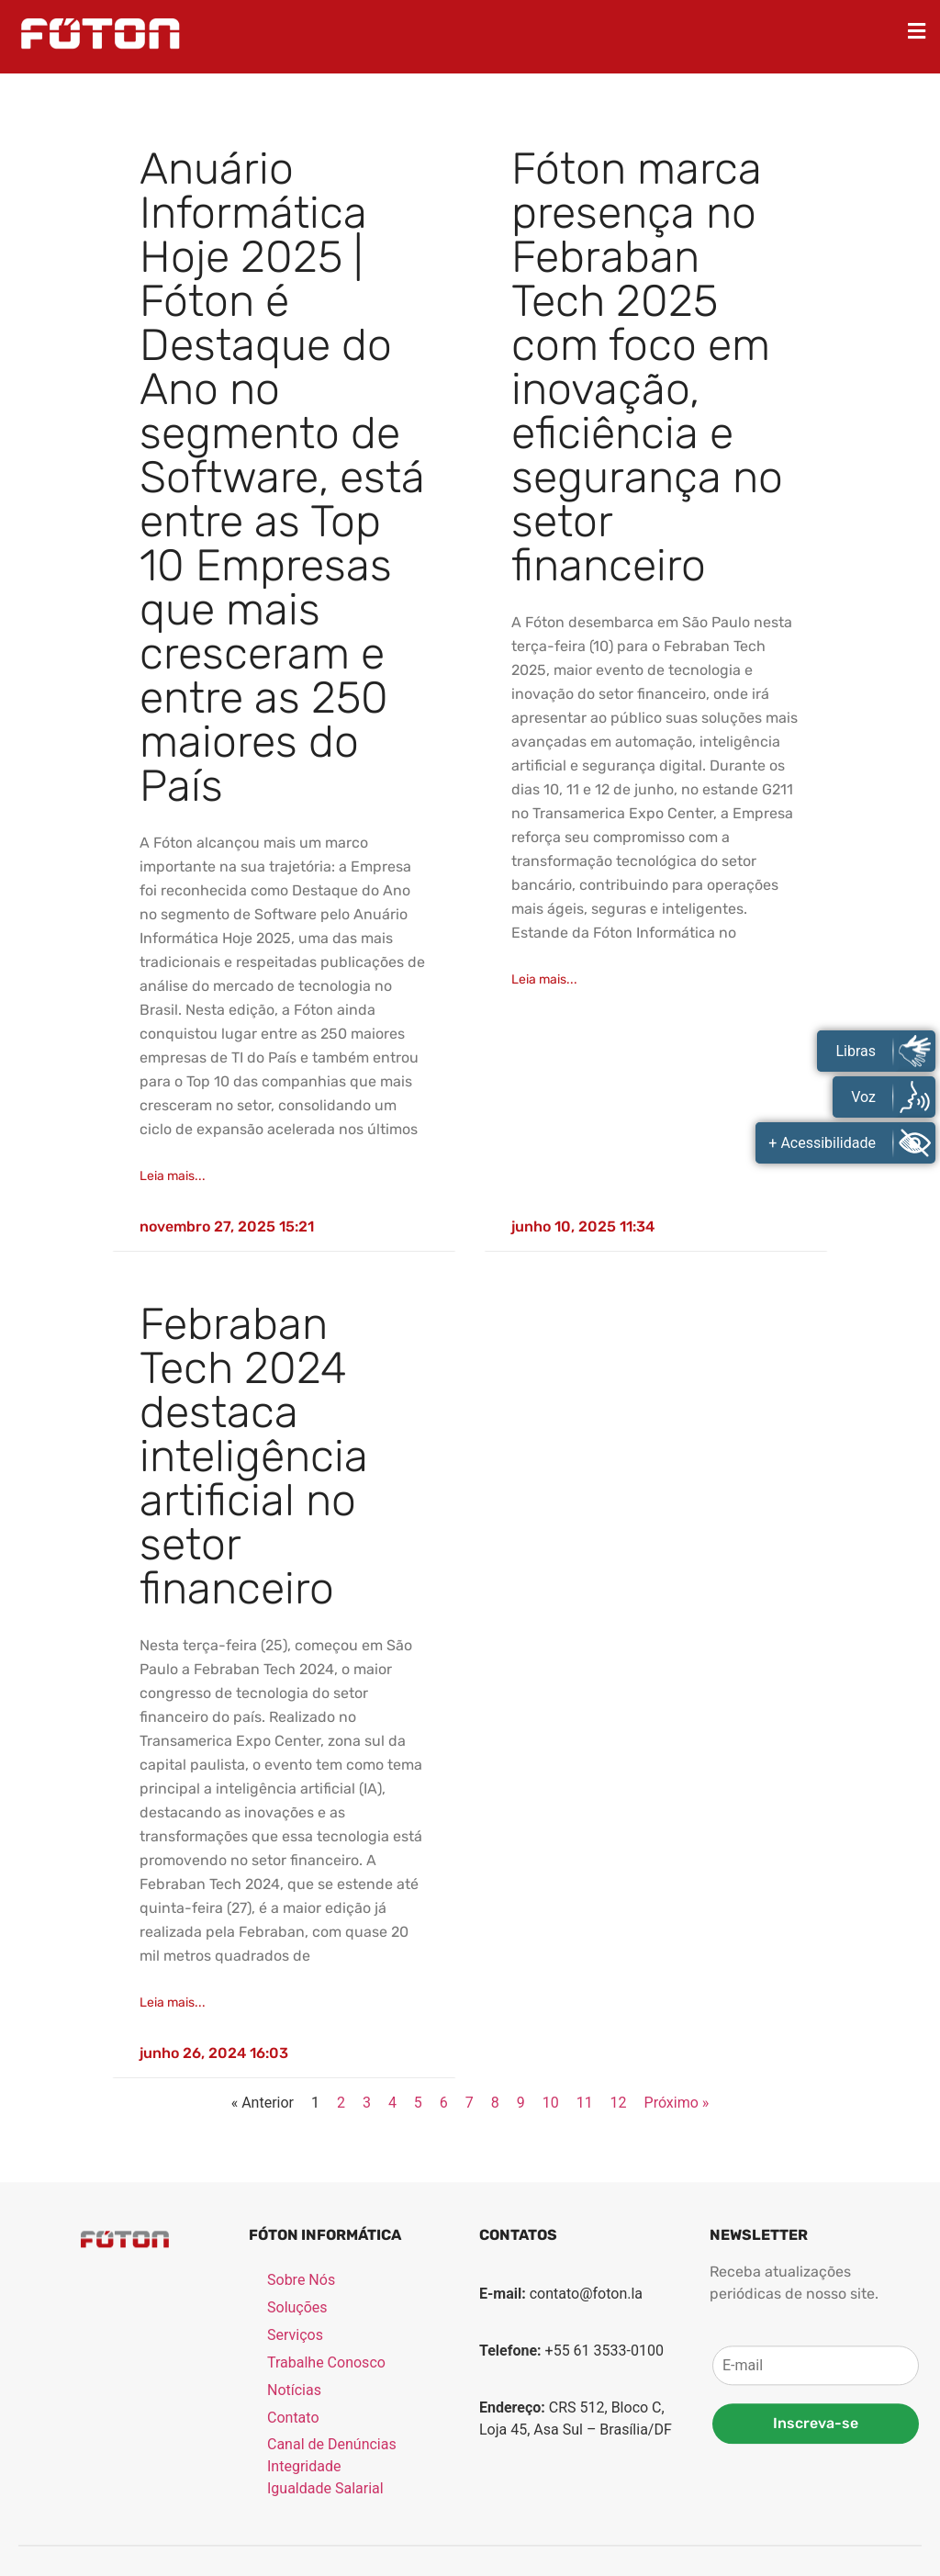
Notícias (294, 2489)
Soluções (297, 2406)
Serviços (295, 2434)
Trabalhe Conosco (326, 2461)
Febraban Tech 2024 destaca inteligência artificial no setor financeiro (254, 1456)
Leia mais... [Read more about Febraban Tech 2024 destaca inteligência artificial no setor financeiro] (173, 2002)
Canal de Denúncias (332, 2543)
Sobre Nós (301, 2379)
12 (618, 2102)
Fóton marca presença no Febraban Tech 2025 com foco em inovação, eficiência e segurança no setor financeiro (647, 366)
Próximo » (677, 2102)
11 (584, 2102)
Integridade (304, 2565)
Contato (293, 2516)
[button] (917, 31)
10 (551, 2102)
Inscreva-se (815, 2523)
